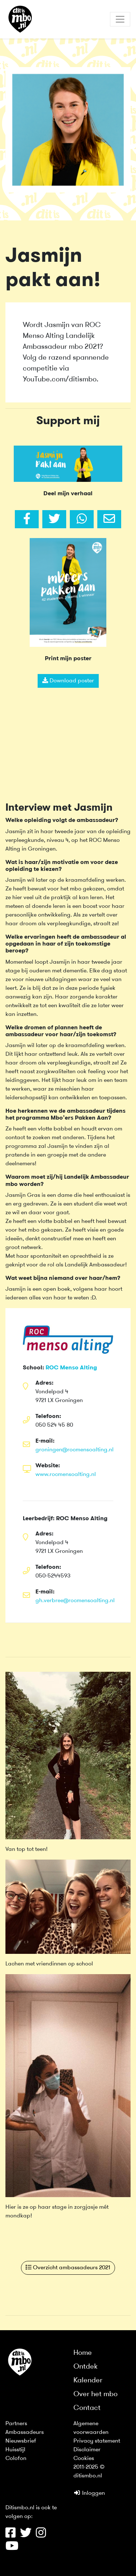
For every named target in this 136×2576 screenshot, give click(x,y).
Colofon (15, 2458)
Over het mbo (95, 2394)
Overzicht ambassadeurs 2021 (68, 2267)
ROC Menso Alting (71, 1368)
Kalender (87, 2380)
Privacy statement (96, 2441)
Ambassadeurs (24, 2432)
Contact (87, 2408)
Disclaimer (87, 2450)
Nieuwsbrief (20, 2441)
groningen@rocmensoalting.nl (74, 1450)
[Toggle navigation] (120, 19)
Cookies (83, 2458)
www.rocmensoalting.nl (65, 1474)
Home (82, 2353)
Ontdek (85, 2366)
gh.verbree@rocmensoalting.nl (75, 1601)
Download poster (68, 680)
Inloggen (89, 2493)
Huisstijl (15, 2450)
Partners (16, 2424)
